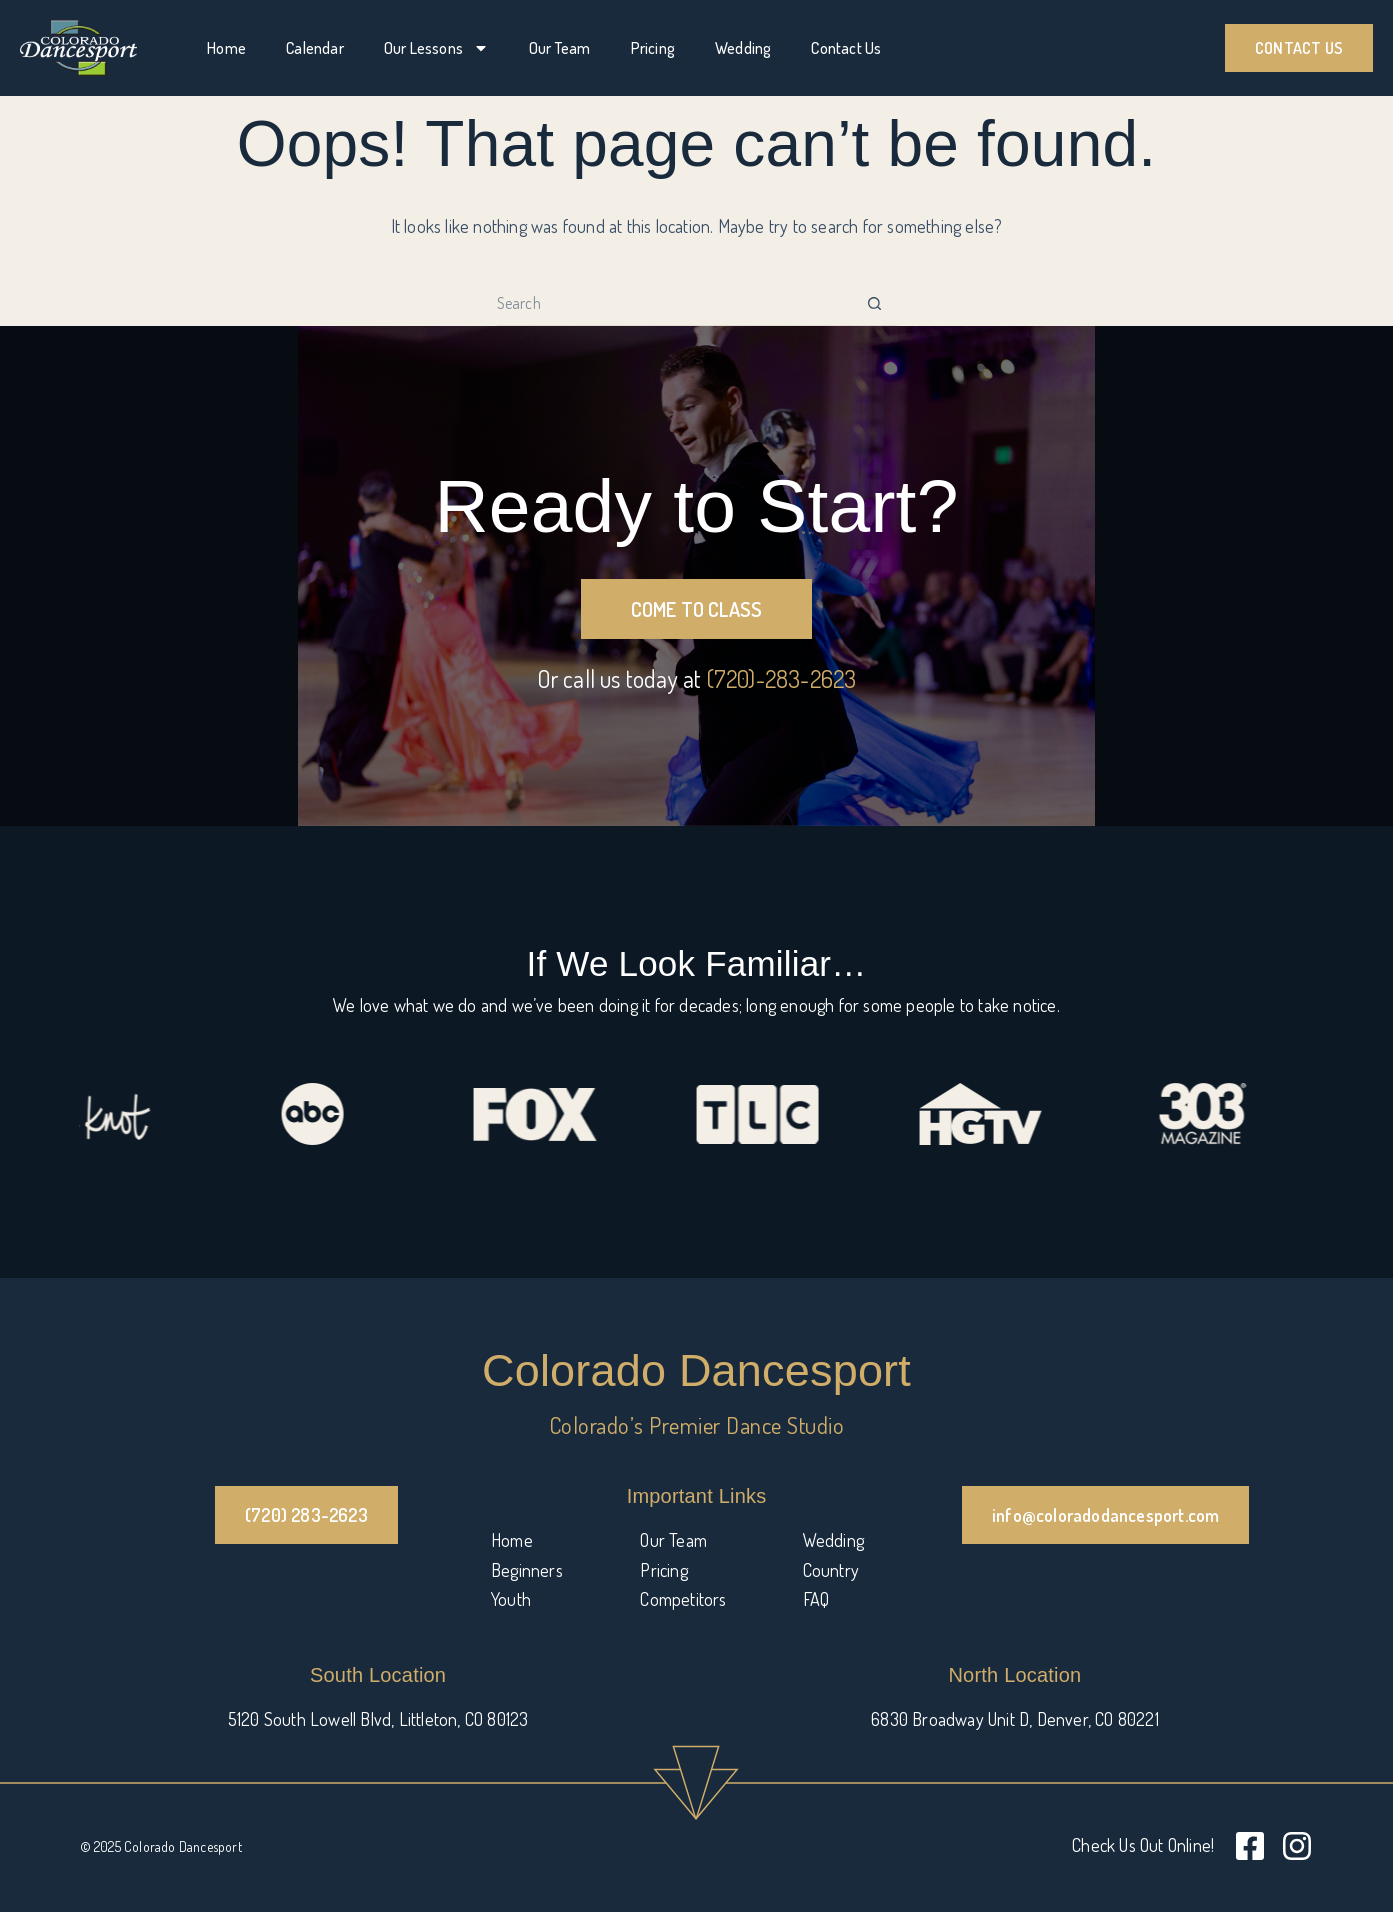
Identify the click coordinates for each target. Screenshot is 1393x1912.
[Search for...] (674, 303)
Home (226, 48)
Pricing (653, 48)
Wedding (743, 48)
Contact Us (846, 48)
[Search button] (874, 303)
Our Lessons (436, 48)
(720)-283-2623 (782, 678)
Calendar (315, 48)
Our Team (560, 48)
